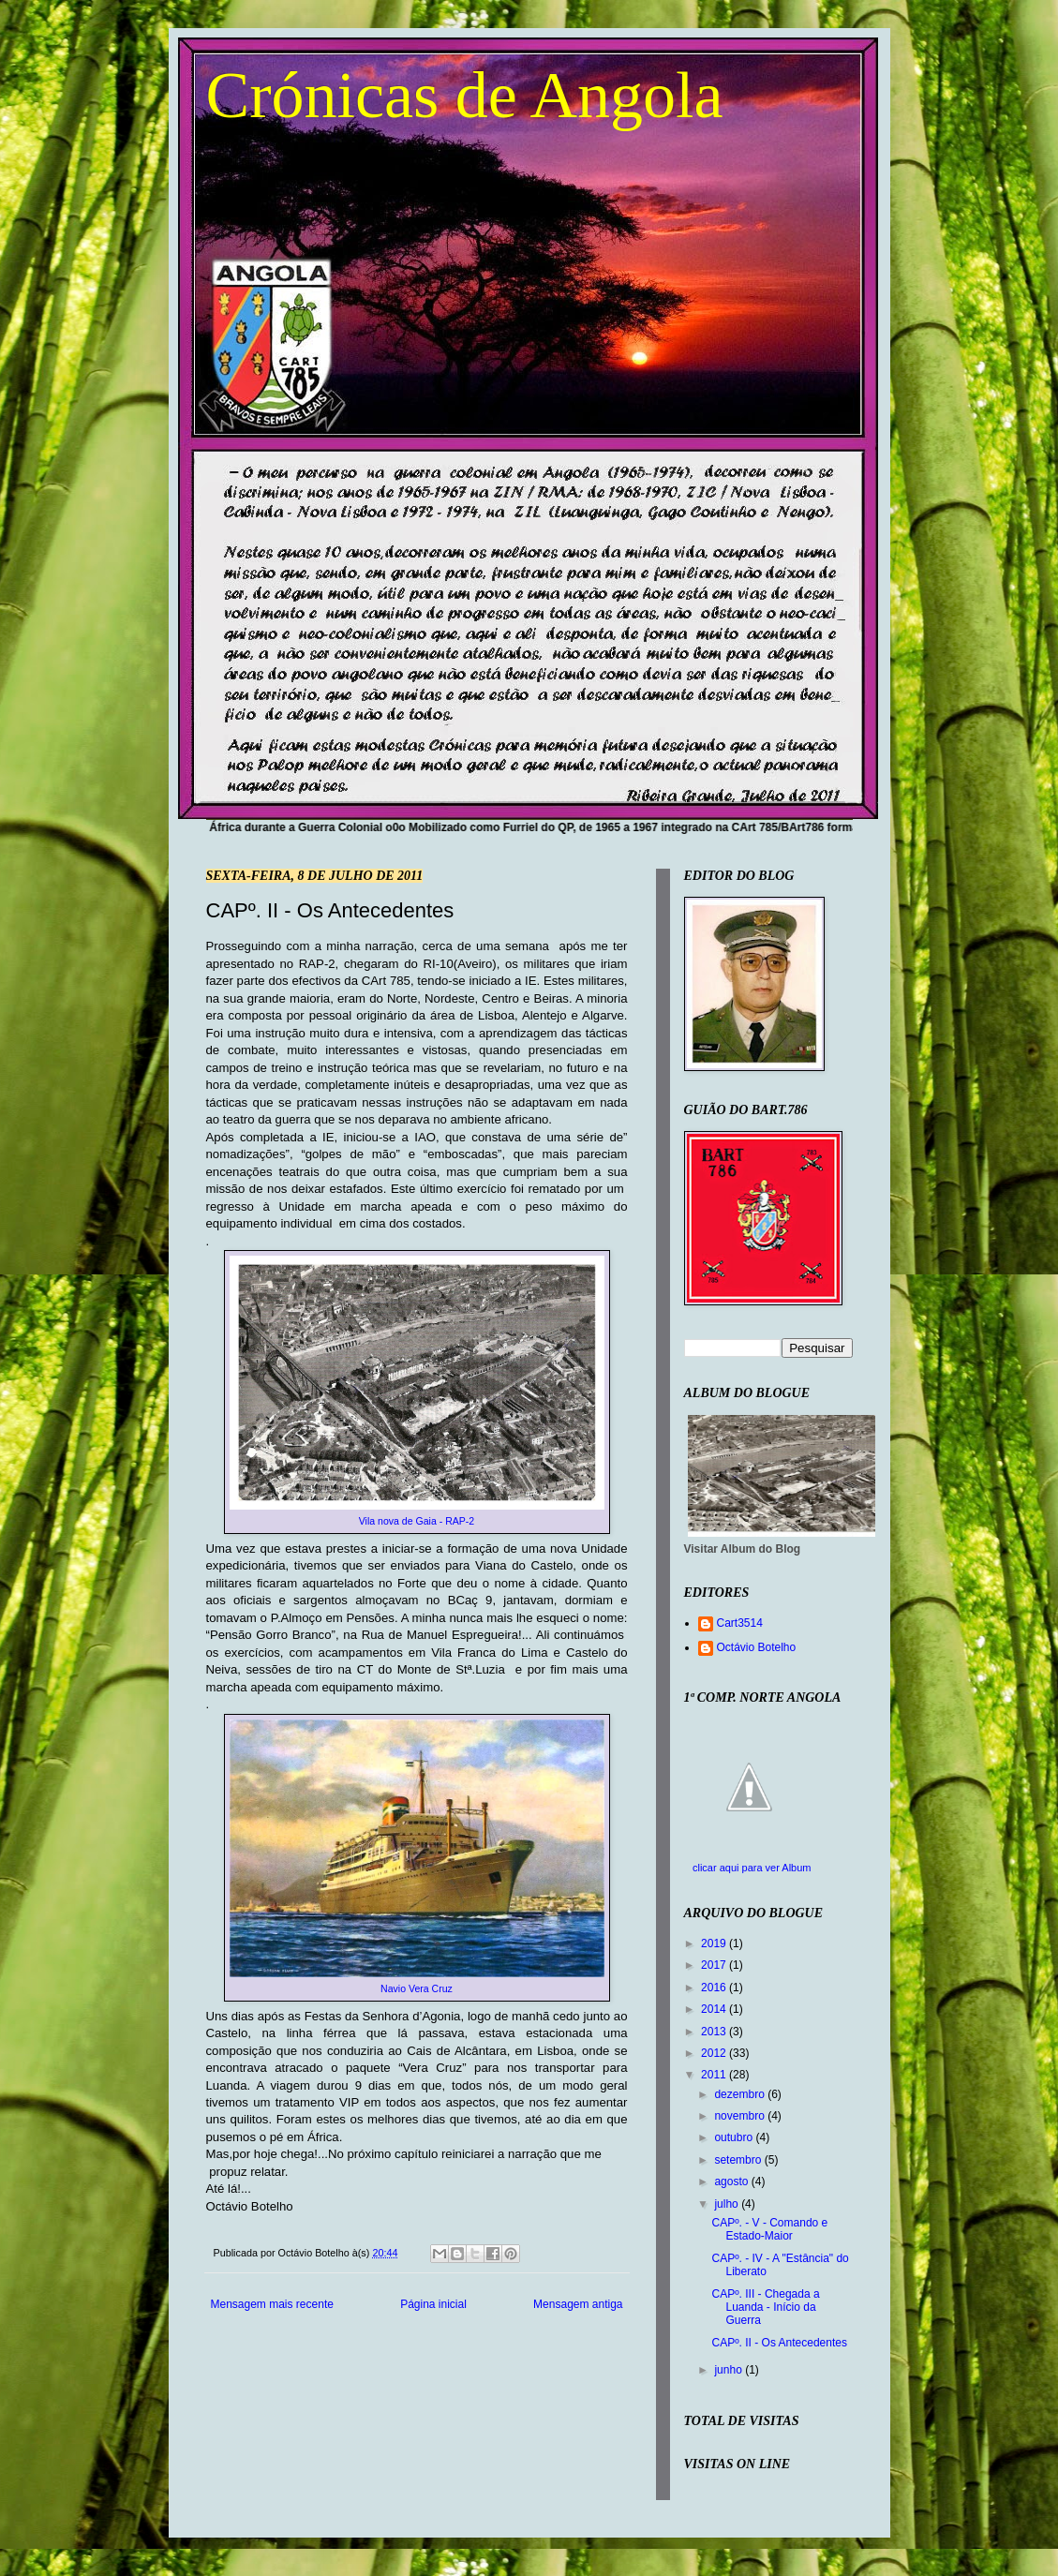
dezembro (740, 2094)
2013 (715, 2031)
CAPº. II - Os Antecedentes (778, 2342)
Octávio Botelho (757, 1647)
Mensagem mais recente (272, 2304)
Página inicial (433, 2304)
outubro (734, 2137)
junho (729, 2369)
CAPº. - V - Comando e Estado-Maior (769, 2229)
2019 (715, 1943)
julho (727, 2204)
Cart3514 (740, 1623)
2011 (715, 2074)
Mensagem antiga (577, 2304)
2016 (715, 1987)
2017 (715, 1965)
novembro (740, 2115)
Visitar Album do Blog (742, 1549)
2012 (715, 2053)
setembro (739, 2160)
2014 (715, 2009)
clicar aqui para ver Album (752, 1867)
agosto (732, 2181)
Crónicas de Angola (464, 95)
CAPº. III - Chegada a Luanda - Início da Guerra (765, 2307)
